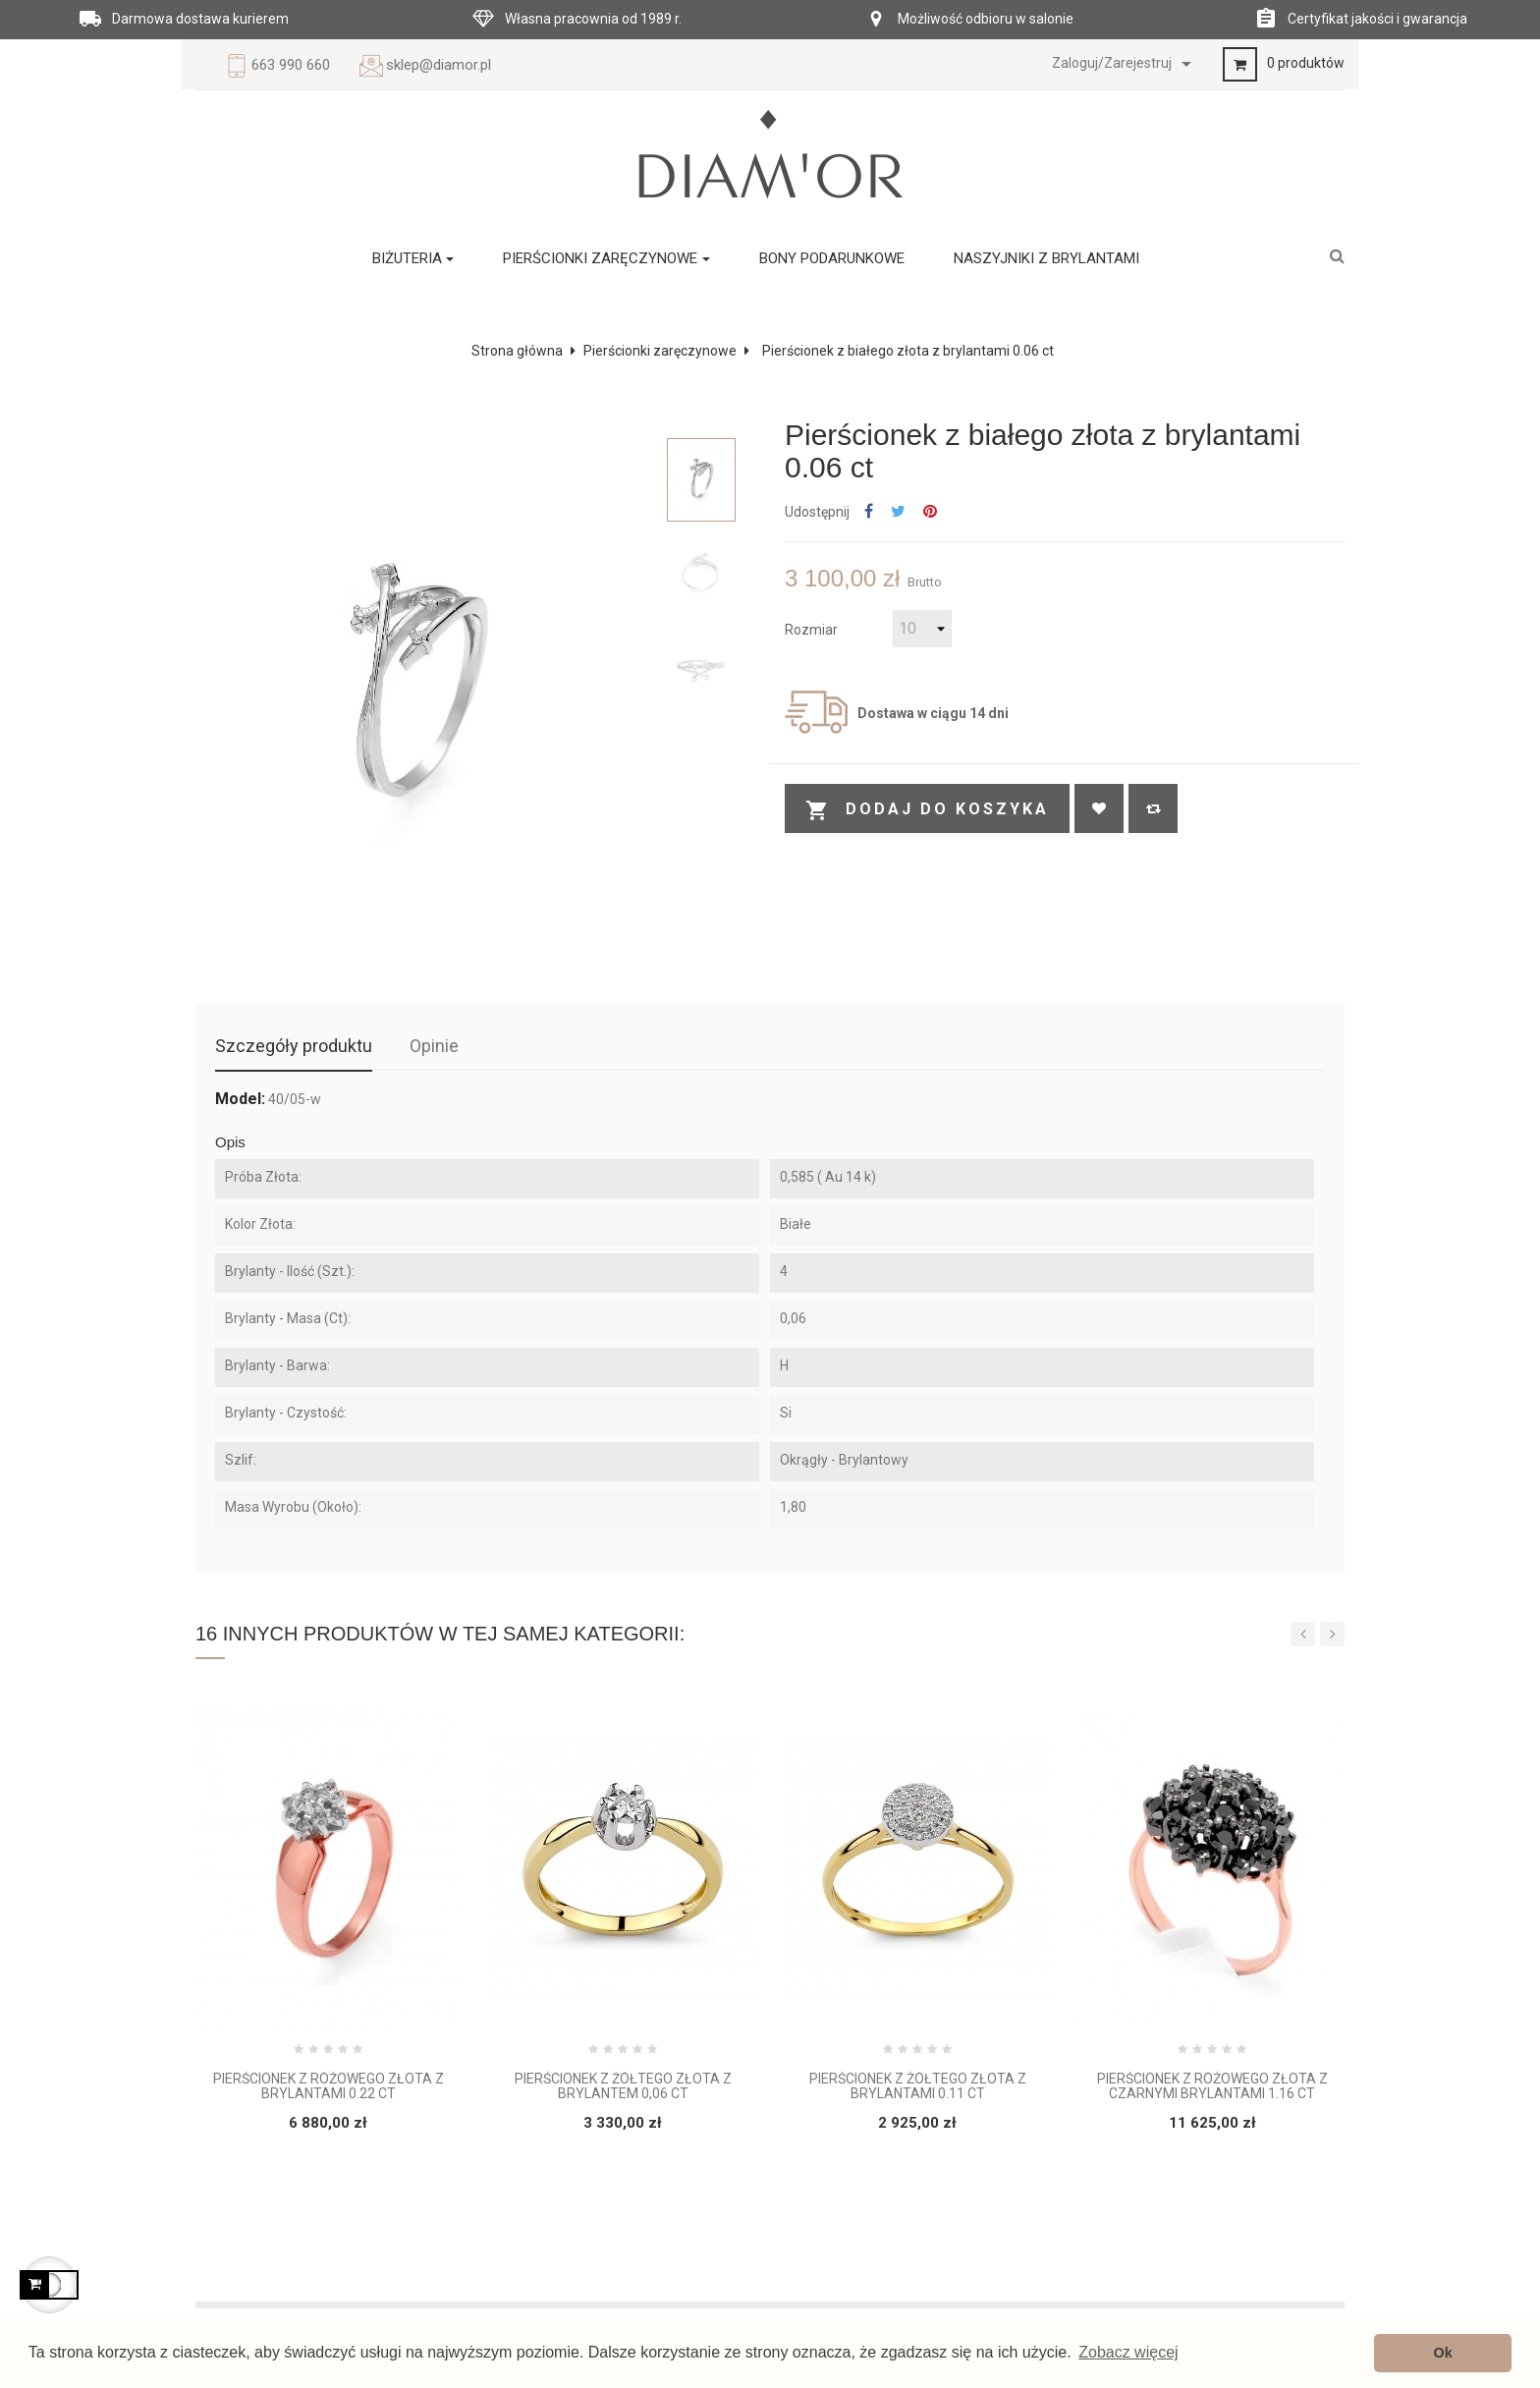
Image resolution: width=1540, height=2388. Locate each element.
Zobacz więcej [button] (1128, 2352)
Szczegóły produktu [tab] (293, 1045)
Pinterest (930, 512)
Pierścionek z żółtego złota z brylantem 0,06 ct (623, 2086)
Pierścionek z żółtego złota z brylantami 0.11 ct (917, 2086)
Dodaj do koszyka (927, 810)
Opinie (434, 1045)
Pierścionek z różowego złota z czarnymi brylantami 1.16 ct (1212, 2086)
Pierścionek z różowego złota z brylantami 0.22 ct (328, 2086)
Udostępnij (868, 512)
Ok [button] (1443, 2352)
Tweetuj (898, 512)
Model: (240, 1099)
